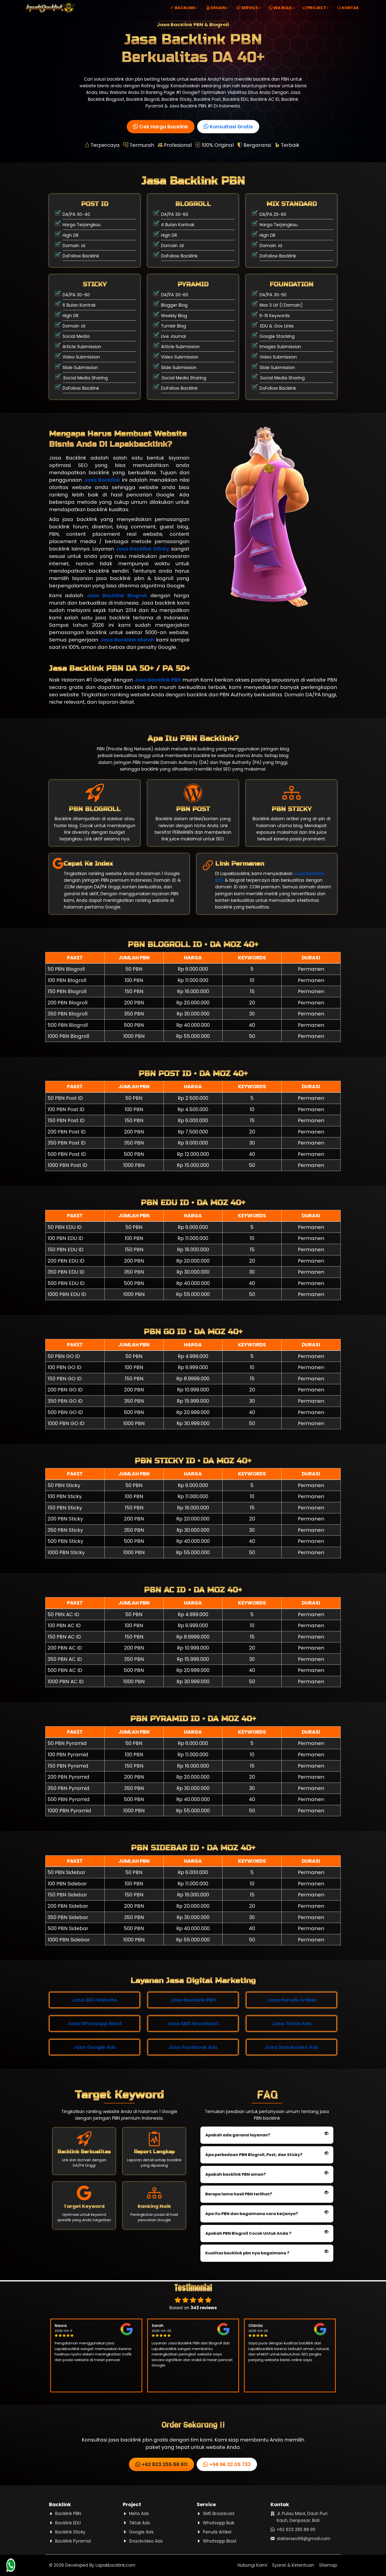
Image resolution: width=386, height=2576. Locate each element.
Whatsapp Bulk (218, 2523)
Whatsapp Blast (220, 2541)
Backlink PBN (68, 2513)
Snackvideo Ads (146, 2541)
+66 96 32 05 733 (227, 2464)
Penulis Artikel (217, 2532)
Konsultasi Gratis (228, 126)
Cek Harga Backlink (160, 126)
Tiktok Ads (139, 2523)
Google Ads (141, 2532)
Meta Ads (139, 2513)
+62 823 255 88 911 (161, 2464)
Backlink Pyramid (73, 2541)
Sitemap (328, 2565)
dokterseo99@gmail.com (303, 2539)
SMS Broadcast (219, 2513)
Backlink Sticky (70, 2532)
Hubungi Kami (252, 2565)
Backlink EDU (68, 2523)
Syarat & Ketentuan (293, 2565)
